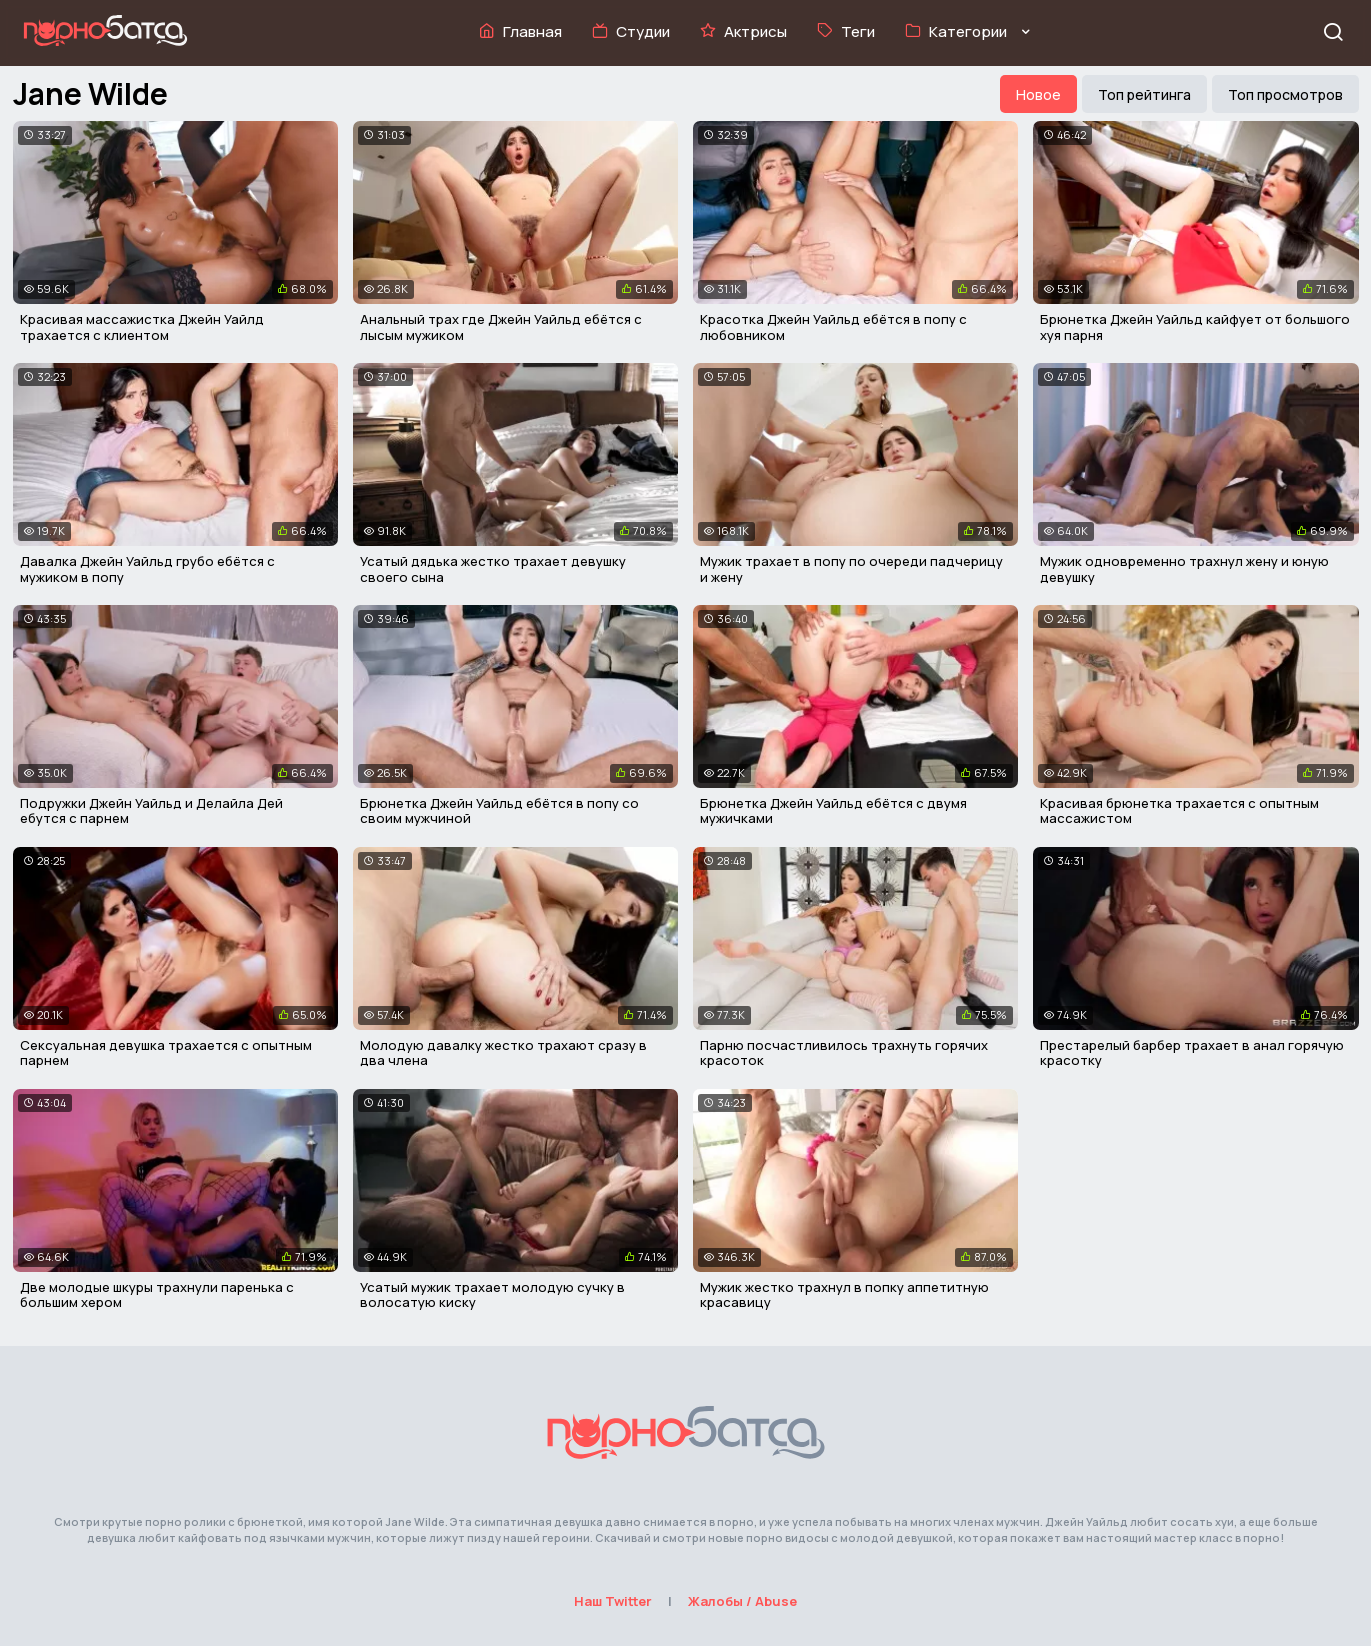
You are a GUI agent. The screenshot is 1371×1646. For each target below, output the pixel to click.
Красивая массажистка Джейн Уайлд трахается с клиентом (142, 327)
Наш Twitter (613, 1601)
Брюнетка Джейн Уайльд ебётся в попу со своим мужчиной (499, 811)
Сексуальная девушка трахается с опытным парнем (166, 1053)
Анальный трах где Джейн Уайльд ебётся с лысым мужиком (501, 327)
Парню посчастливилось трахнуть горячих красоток (844, 1053)
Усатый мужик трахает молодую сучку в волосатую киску (492, 1295)
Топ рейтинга (1144, 94)
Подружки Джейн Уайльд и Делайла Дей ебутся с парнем (151, 811)
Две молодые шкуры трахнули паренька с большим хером (157, 1295)
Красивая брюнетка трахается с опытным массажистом (1179, 811)
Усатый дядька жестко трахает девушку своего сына (493, 569)
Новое (1038, 94)
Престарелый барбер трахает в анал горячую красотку (1192, 1053)
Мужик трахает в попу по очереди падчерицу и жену (851, 569)
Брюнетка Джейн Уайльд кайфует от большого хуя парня (1195, 327)
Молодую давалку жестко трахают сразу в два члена (503, 1053)
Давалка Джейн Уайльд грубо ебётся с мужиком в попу (147, 569)
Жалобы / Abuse (742, 1601)
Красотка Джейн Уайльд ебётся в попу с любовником (833, 327)
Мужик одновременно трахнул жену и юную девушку (1184, 569)
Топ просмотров (1285, 94)
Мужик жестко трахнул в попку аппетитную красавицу (844, 1295)
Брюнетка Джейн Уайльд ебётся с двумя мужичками (833, 811)
